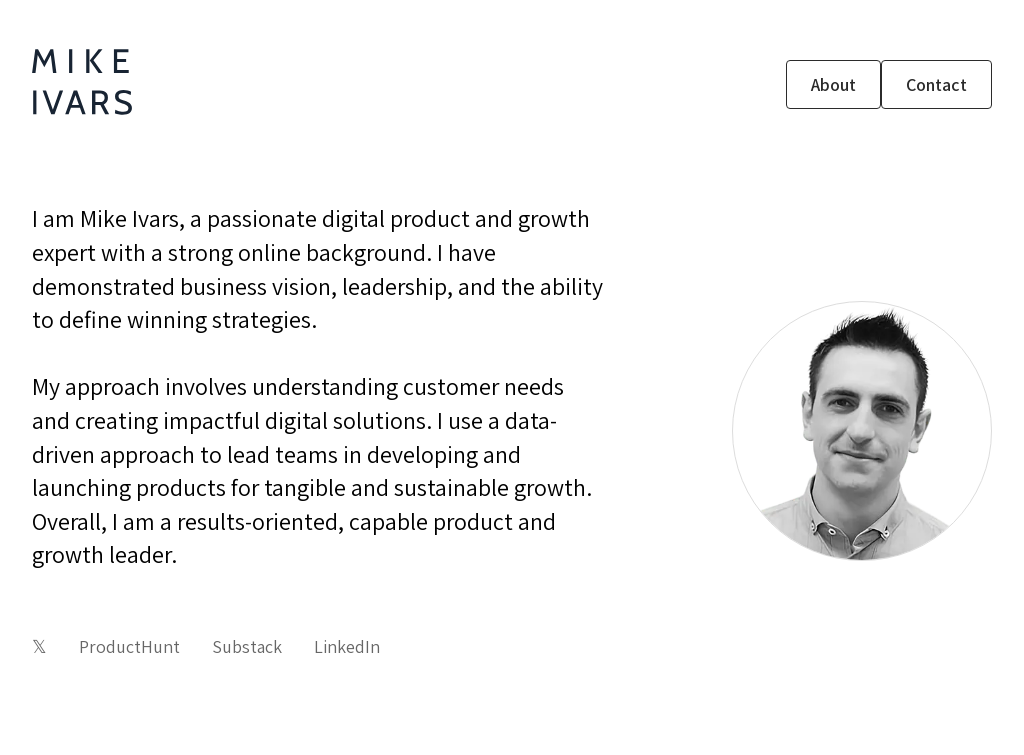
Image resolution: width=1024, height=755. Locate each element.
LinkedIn (347, 647)
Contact (936, 84)
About (833, 84)
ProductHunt (129, 647)
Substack (247, 647)
